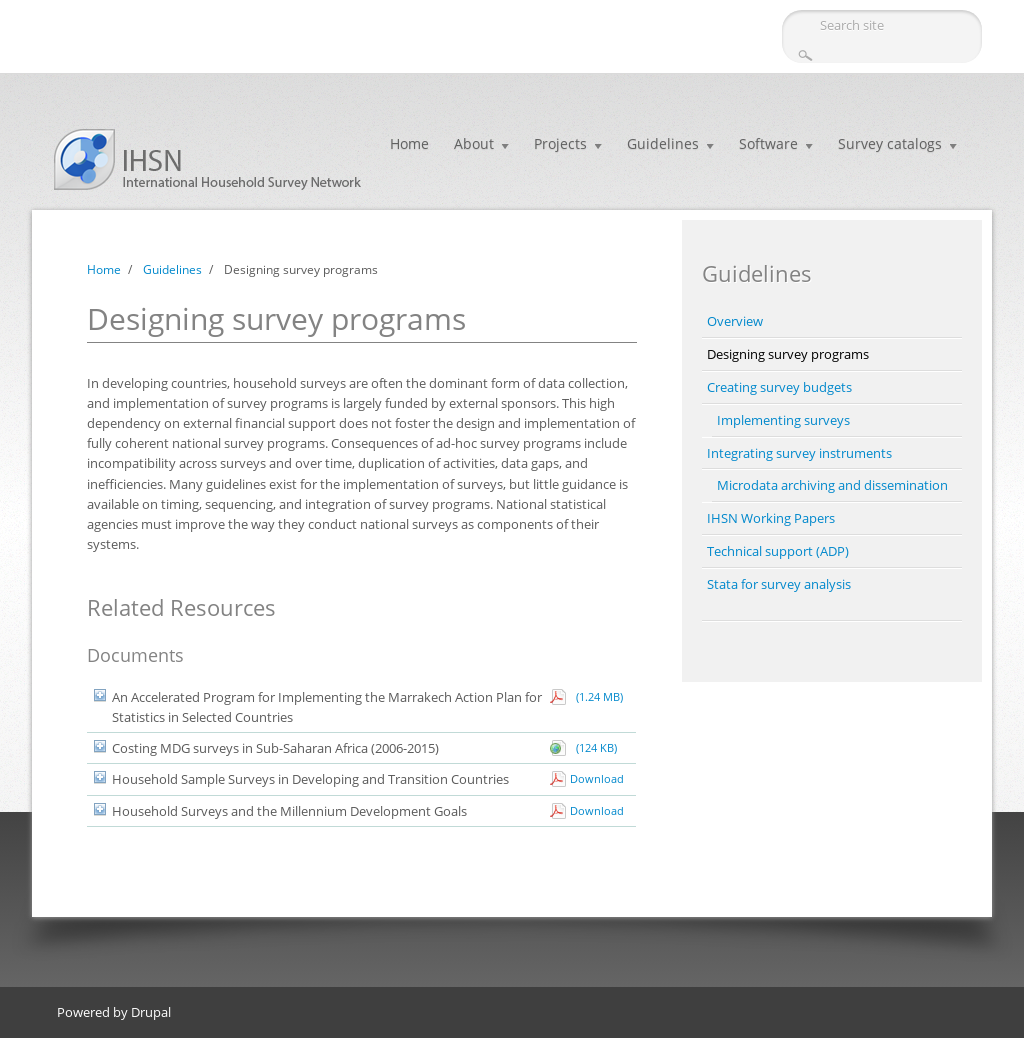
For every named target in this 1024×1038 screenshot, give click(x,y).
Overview (735, 321)
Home (409, 143)
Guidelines (663, 143)
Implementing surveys (783, 420)
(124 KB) (593, 747)
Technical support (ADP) (778, 551)
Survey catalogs (890, 143)
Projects (560, 143)
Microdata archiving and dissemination (832, 485)
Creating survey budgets (779, 387)
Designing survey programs (788, 354)
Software (768, 143)
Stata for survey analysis (779, 584)
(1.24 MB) (596, 696)
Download (597, 778)
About (474, 143)
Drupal (151, 1012)
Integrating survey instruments (799, 453)
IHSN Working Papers (771, 518)
